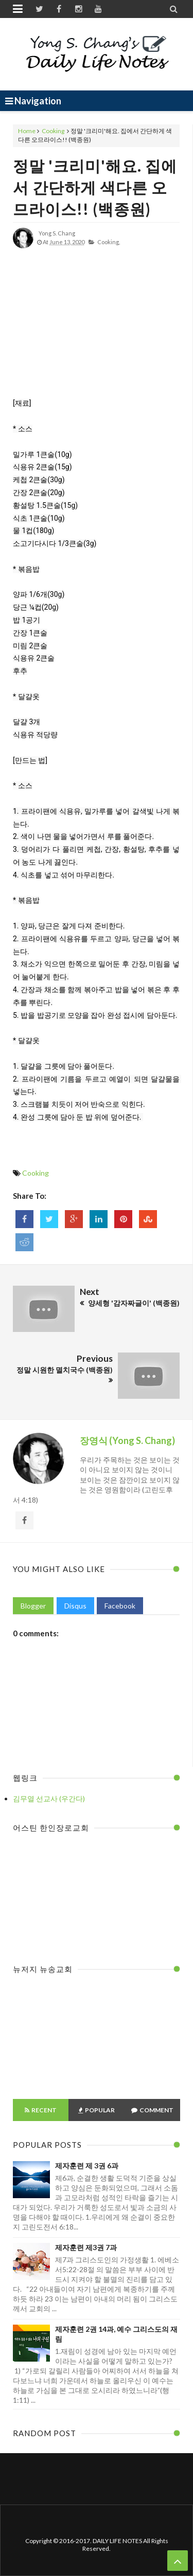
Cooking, (108, 242)
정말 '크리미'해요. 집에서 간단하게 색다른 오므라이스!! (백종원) (95, 187)
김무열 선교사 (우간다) (49, 1798)
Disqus (75, 1605)
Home (27, 131)
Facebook (119, 1605)
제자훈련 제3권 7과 (86, 2247)
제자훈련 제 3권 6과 (86, 2165)
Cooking (53, 131)
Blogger (33, 1605)
